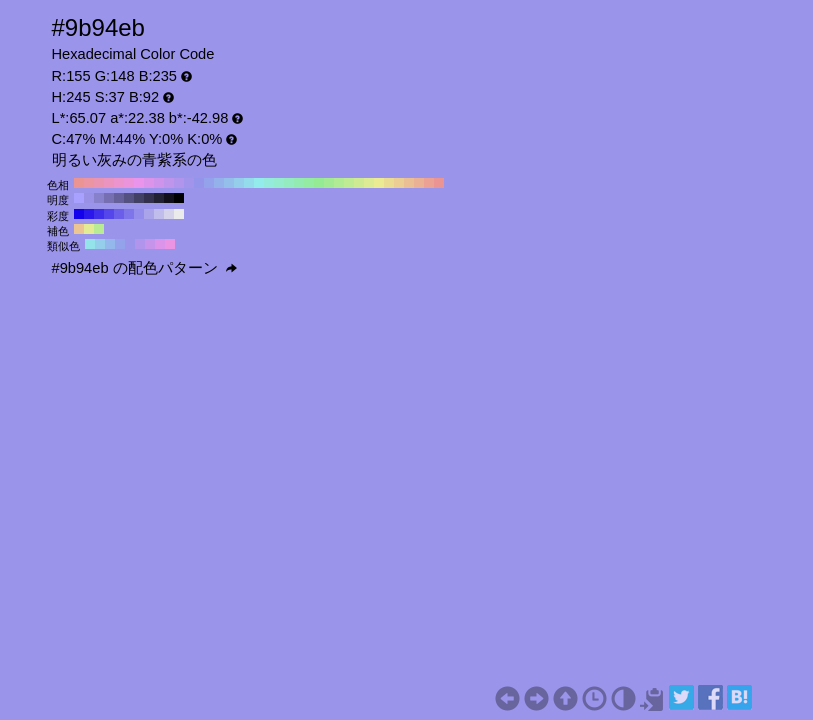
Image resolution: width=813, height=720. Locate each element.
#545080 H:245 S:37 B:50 (129, 198)
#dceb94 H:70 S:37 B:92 (369, 183)
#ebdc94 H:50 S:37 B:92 (389, 183)
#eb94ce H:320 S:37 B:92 (119, 183)
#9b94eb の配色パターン (144, 268)
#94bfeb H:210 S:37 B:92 (229, 183)
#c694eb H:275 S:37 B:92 (150, 244)
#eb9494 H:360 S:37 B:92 (79, 183)
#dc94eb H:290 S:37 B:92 (149, 183)
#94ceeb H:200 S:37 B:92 (239, 183)
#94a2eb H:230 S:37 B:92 (209, 183)
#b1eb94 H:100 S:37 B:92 (339, 183)
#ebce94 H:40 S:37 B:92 (399, 183)
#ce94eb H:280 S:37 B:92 (159, 183)
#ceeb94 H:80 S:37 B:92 (359, 183)
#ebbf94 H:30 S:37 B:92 (409, 183)
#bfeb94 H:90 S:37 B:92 (349, 183)
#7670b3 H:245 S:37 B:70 (109, 198)
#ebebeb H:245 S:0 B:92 (179, 214)
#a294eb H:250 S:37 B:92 (189, 183)
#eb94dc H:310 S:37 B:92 (129, 183)
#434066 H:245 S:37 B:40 (139, 198)
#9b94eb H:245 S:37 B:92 (130, 244)
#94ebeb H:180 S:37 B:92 (259, 183)
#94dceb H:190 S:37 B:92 (249, 183)
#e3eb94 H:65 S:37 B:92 (89, 229)
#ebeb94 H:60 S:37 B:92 (379, 183)
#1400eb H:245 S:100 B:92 (79, 214)
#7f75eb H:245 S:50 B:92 (129, 214)
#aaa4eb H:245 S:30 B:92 (149, 214)
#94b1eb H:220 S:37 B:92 (219, 183)
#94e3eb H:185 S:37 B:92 (90, 244)
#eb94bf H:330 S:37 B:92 (109, 183)
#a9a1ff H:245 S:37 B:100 (79, 198)
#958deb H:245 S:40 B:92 (139, 214)
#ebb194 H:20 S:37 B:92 (419, 183)
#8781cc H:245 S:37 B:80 (99, 198)
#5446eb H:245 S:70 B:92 (109, 214)
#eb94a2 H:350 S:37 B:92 (89, 183)
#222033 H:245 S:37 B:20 (159, 198)
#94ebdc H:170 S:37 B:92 (269, 183)
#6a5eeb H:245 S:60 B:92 (119, 214)
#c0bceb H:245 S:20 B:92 (159, 214)
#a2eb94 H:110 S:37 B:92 (329, 183)
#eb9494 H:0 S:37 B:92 (439, 183)
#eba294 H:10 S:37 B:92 (429, 183)
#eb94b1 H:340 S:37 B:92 (99, 183)
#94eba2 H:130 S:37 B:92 (309, 183)
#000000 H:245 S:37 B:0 (179, 198)
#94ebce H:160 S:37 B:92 (279, 183)
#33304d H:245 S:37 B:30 (149, 198)
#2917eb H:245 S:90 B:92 (89, 214)
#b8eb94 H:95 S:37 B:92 (99, 229)
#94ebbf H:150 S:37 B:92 (289, 183)
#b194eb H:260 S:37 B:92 (179, 183)
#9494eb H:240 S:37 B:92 (199, 183)
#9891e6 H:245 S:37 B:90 (89, 198)
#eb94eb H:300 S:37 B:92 (139, 183)
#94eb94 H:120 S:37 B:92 (319, 183)
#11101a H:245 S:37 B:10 (169, 198)
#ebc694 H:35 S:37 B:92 (79, 229)
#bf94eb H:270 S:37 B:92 (169, 183)
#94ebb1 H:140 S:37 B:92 (299, 183)
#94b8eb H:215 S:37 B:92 (110, 244)
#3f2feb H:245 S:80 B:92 (99, 214)
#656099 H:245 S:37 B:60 (119, 198)
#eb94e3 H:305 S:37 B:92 (170, 244)
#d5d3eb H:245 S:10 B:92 (169, 214)
